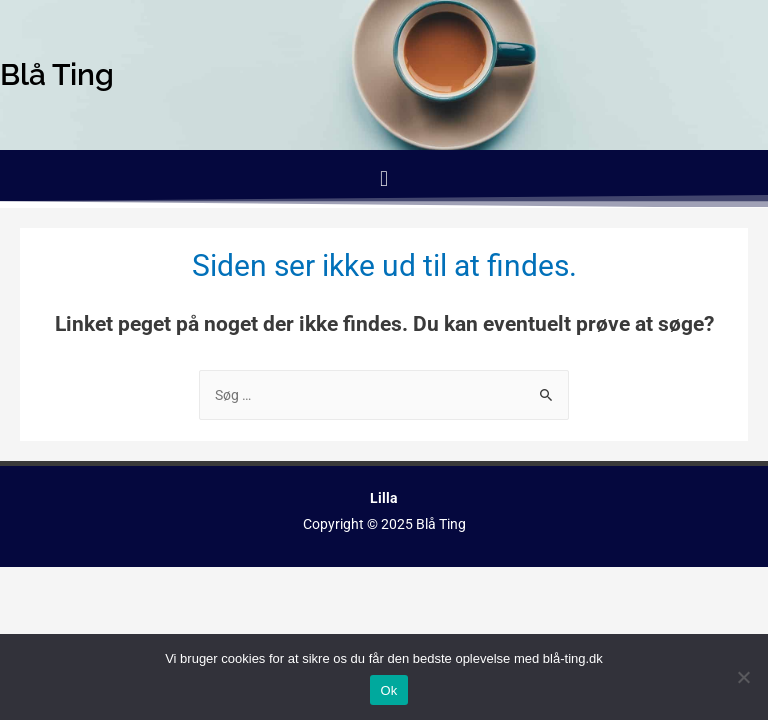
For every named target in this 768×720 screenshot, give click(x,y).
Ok (388, 690)
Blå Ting (441, 524)
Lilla (384, 498)
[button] (383, 178)
